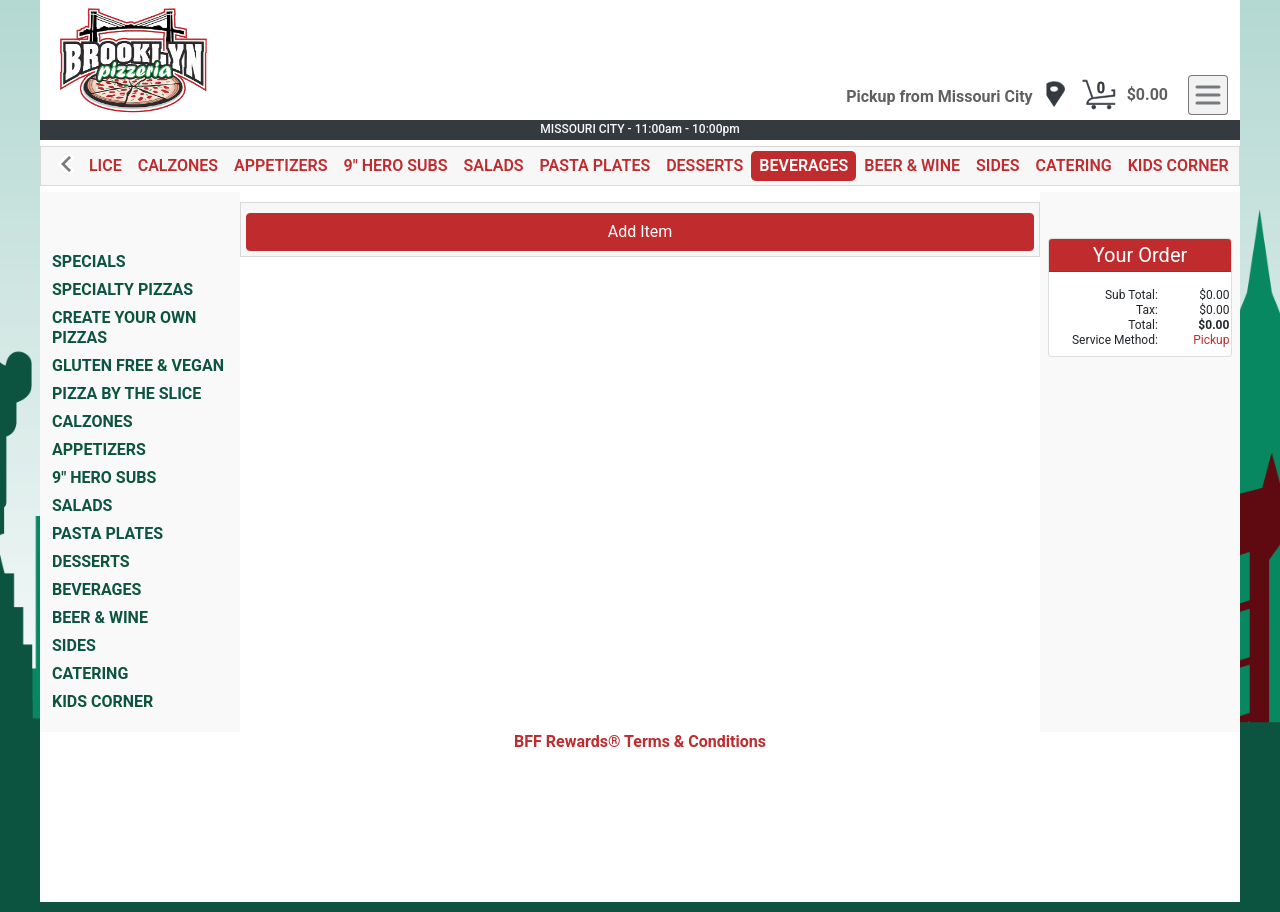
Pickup (1211, 340)
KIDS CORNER (1178, 165)
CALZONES (178, 165)
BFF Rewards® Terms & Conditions (640, 741)
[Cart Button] (1099, 95)
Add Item (640, 231)
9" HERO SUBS (396, 165)
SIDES (998, 165)
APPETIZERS (280, 165)
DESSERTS (704, 165)
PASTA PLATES (595, 165)
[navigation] (956, 95)
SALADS (493, 165)
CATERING (1074, 165)
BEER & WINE (912, 165)
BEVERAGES (803, 165)
